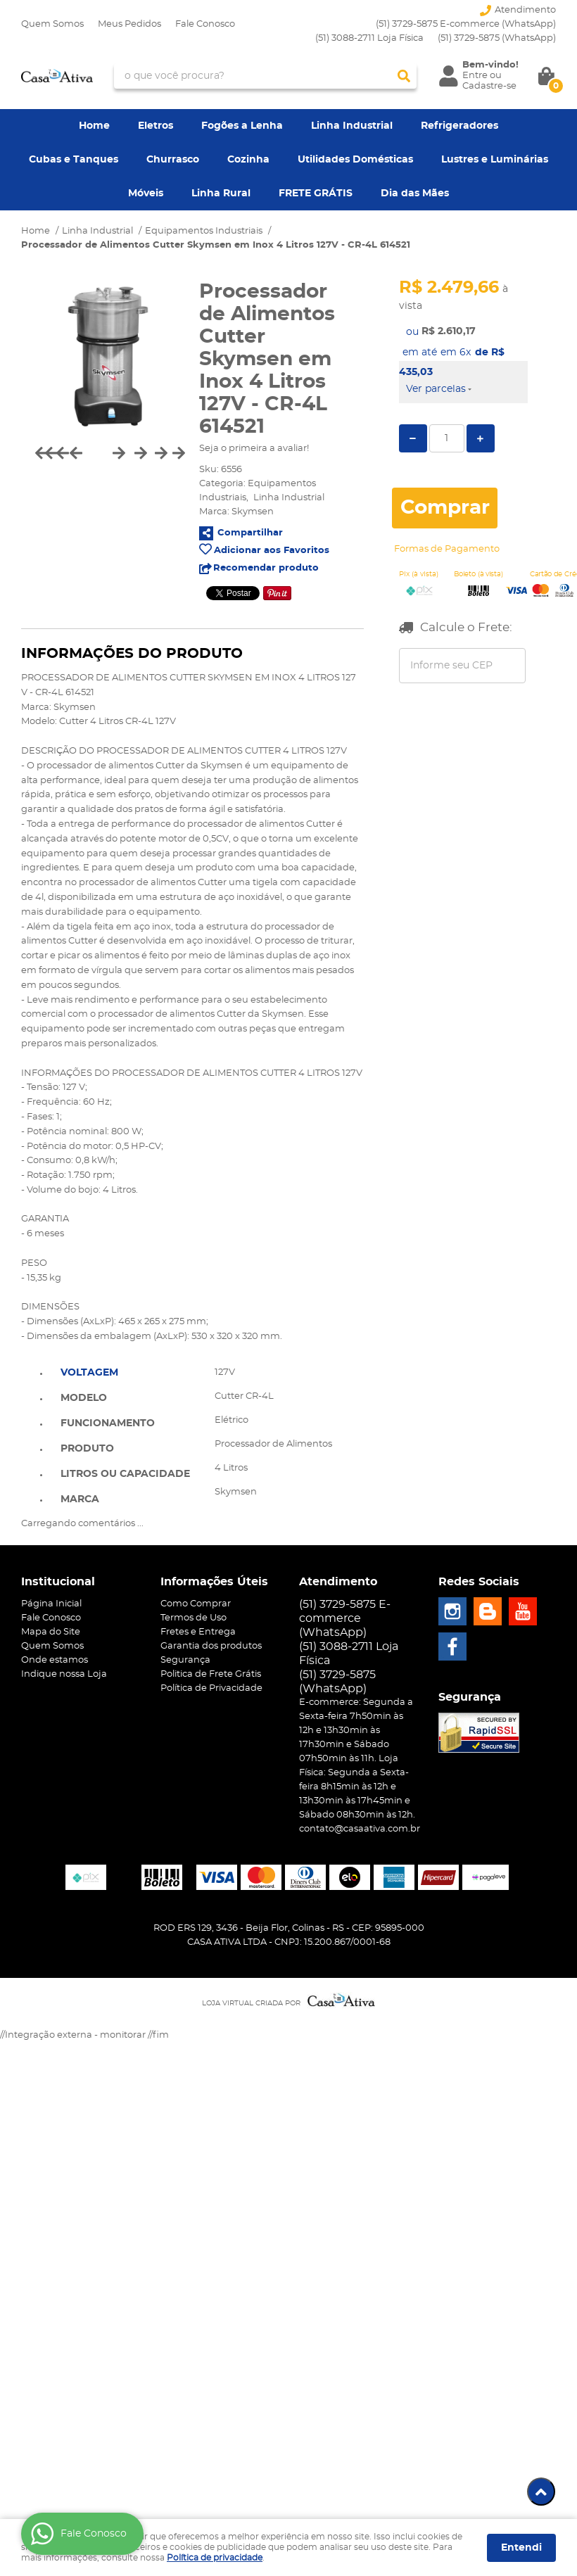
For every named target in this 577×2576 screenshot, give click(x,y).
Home (94, 126)
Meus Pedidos (129, 24)
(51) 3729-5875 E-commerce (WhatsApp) (466, 24)
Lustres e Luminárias (494, 160)
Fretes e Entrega (198, 1632)
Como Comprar (195, 1604)
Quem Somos (52, 24)
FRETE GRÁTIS (316, 193)
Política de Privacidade (211, 1688)
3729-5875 (497, 38)
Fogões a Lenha (242, 126)
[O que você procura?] (404, 76)
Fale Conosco (205, 24)
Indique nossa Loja (64, 1674)
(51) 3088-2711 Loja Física (369, 38)
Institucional (58, 1581)
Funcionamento (108, 1423)
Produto (87, 1449)
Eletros (155, 126)
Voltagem (89, 1373)
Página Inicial (51, 1604)
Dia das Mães (415, 193)
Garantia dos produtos (211, 1646)
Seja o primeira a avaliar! (254, 448)
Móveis (145, 193)
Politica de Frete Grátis (210, 1674)
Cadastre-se (489, 86)
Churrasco (172, 160)
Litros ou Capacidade (125, 1474)
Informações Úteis (214, 1581)
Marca (80, 1499)
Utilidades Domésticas (355, 160)
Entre (475, 75)
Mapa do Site (50, 1632)
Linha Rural (221, 193)
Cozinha (248, 160)
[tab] (125, 1371)
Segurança (185, 1660)
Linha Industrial (352, 126)
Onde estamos (54, 1660)
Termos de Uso (193, 1618)
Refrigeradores (459, 126)
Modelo (84, 1398)
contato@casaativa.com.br (359, 1829)
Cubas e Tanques (73, 160)
